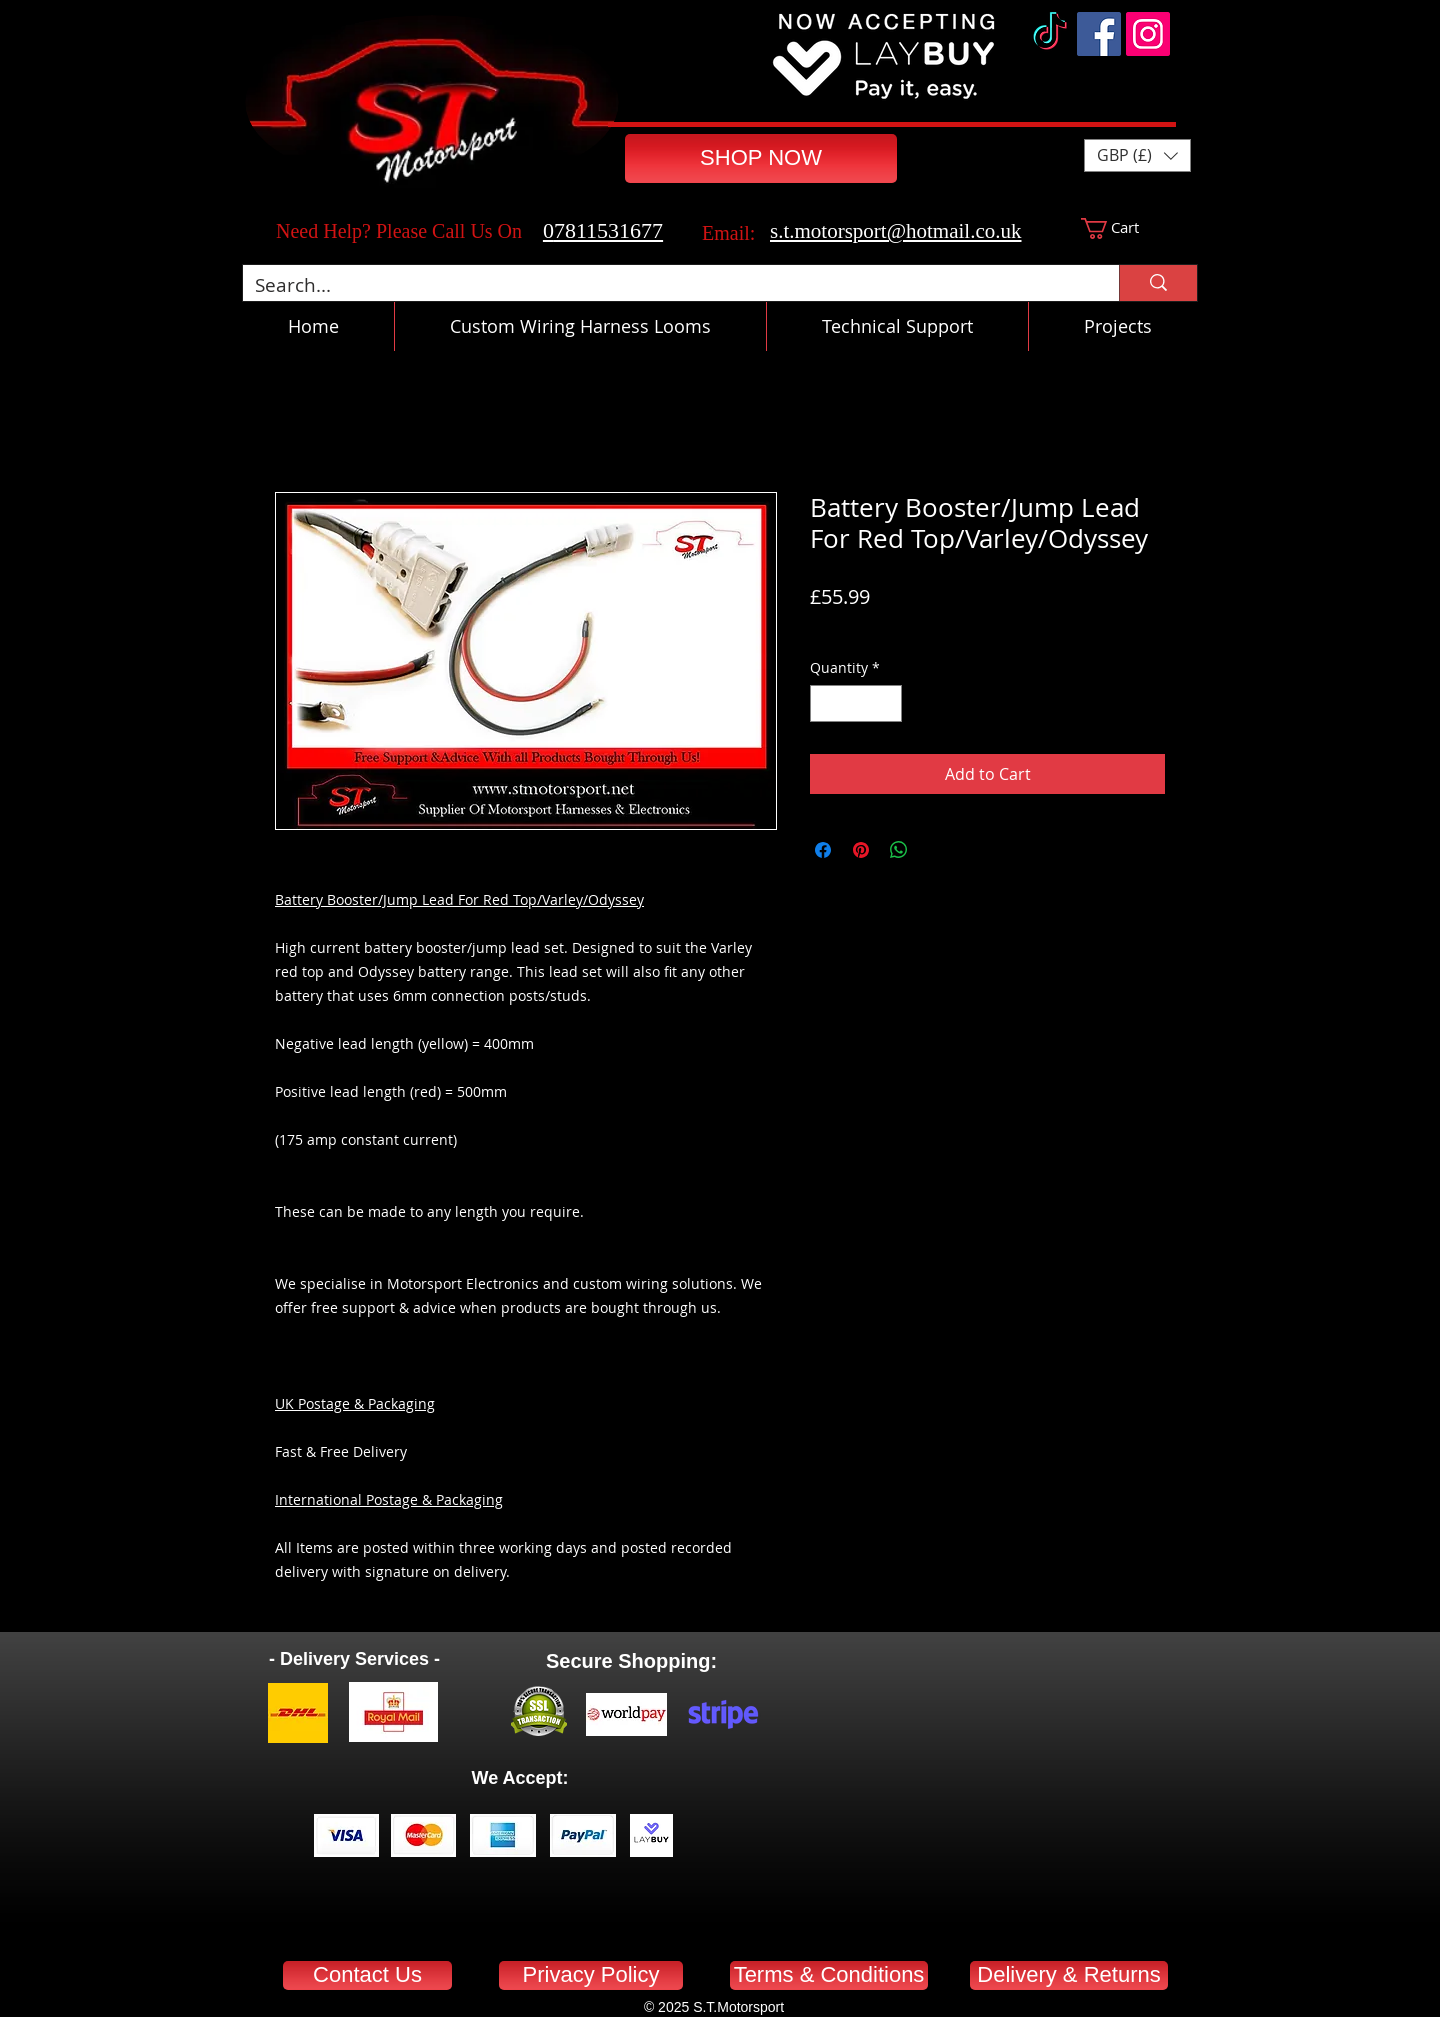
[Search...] (666, 285)
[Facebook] (1099, 34)
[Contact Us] (367, 1975)
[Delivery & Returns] (1069, 1975)
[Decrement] (825, 703)
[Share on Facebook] (823, 850)
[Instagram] (1148, 34)
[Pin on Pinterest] (861, 850)
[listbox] (1137, 155)
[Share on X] (937, 850)
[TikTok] (1050, 34)
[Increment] (886, 703)
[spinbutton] (856, 703)
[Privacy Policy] (591, 1975)
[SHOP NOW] (761, 158)
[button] (1137, 155)
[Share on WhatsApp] (899, 850)
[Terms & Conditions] (829, 1975)
